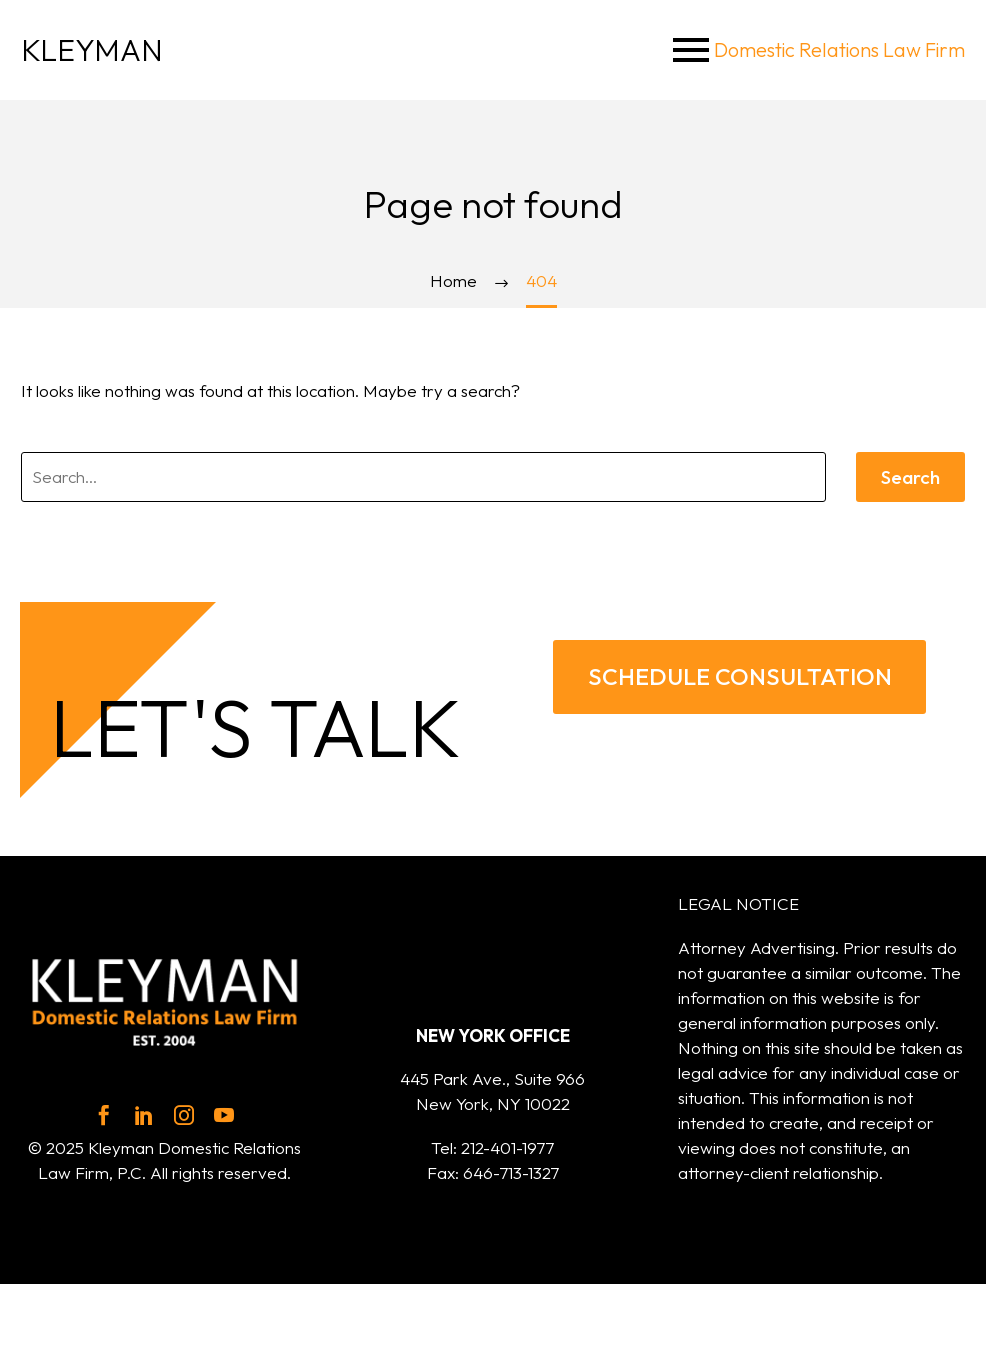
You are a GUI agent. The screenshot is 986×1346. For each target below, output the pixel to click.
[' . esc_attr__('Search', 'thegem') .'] (423, 477)
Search (910, 477)
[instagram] (184, 1124)
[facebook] (104, 1124)
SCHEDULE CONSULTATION (740, 682)
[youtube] (224, 1124)
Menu (691, 50)
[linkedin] (144, 1124)
